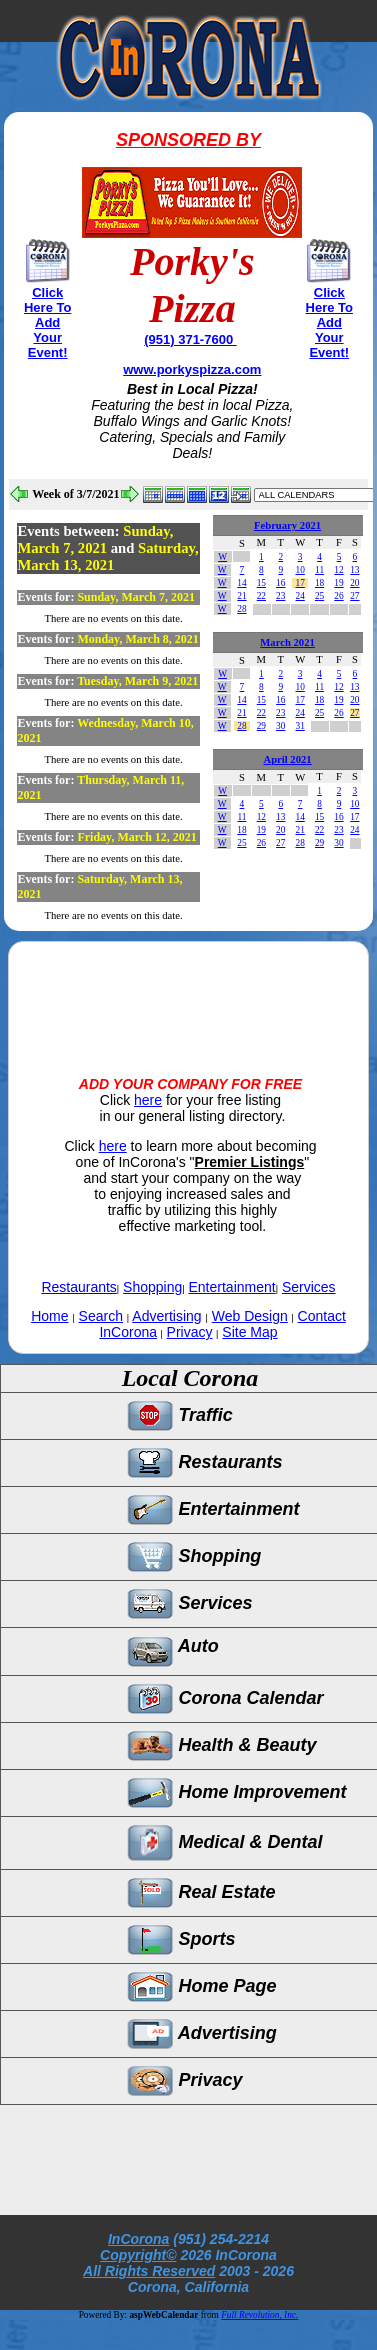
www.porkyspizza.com (192, 369)
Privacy (190, 1332)
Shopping (152, 1287)
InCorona (138, 2239)
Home (49, 1316)
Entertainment (232, 1287)
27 (354, 596)
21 (241, 596)
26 (338, 596)
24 (299, 596)
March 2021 (287, 642)
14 (241, 583)
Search (101, 1316)
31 (299, 726)
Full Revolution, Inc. (259, 2315)
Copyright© (138, 2255)
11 (319, 570)
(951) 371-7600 (190, 339)
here (148, 1100)
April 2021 (287, 759)
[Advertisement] (188, 992)
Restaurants (78, 1287)
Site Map (249, 1332)
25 (319, 596)
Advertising (166, 1316)
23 (280, 596)
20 (354, 583)
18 (319, 583)
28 (241, 609)
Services (309, 1287)
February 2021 (287, 525)
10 (299, 570)
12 (338, 570)
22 (261, 596)
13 (354, 570)
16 (280, 583)
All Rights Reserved (149, 2271)
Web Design (250, 1316)
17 (299, 583)
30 (280, 726)
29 (261, 726)
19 (338, 583)
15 (261, 583)
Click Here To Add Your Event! (47, 322)
